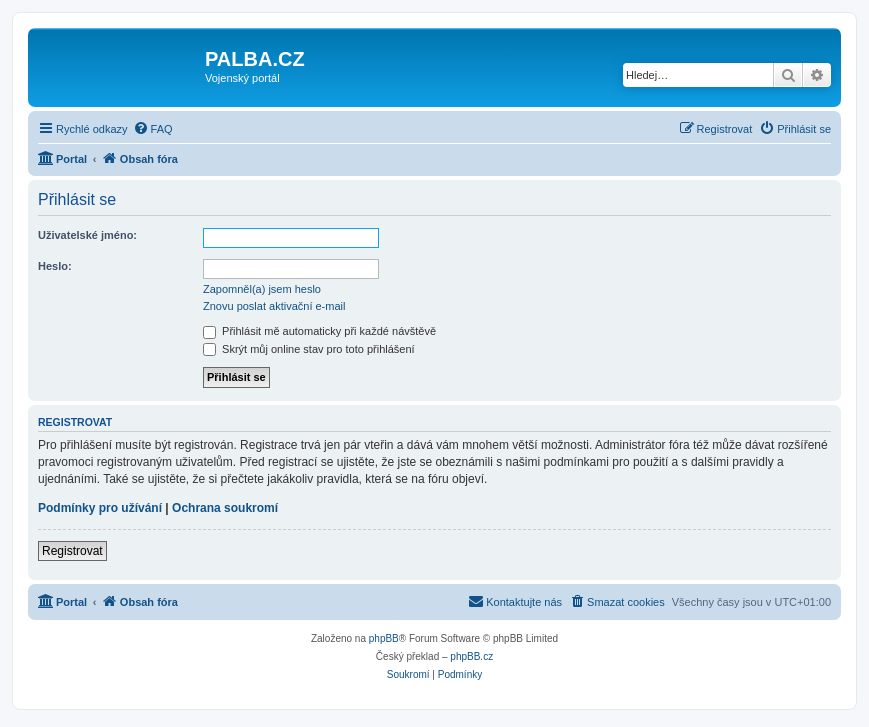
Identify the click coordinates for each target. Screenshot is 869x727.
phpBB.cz (471, 656)
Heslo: (55, 266)
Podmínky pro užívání (100, 508)
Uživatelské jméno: (87, 235)
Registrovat (72, 551)
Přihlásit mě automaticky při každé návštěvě (319, 331)
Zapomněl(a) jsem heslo (262, 289)
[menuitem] (153, 129)
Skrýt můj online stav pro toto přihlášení (309, 349)
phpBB (384, 638)
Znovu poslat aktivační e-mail (274, 306)
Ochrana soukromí (225, 508)
